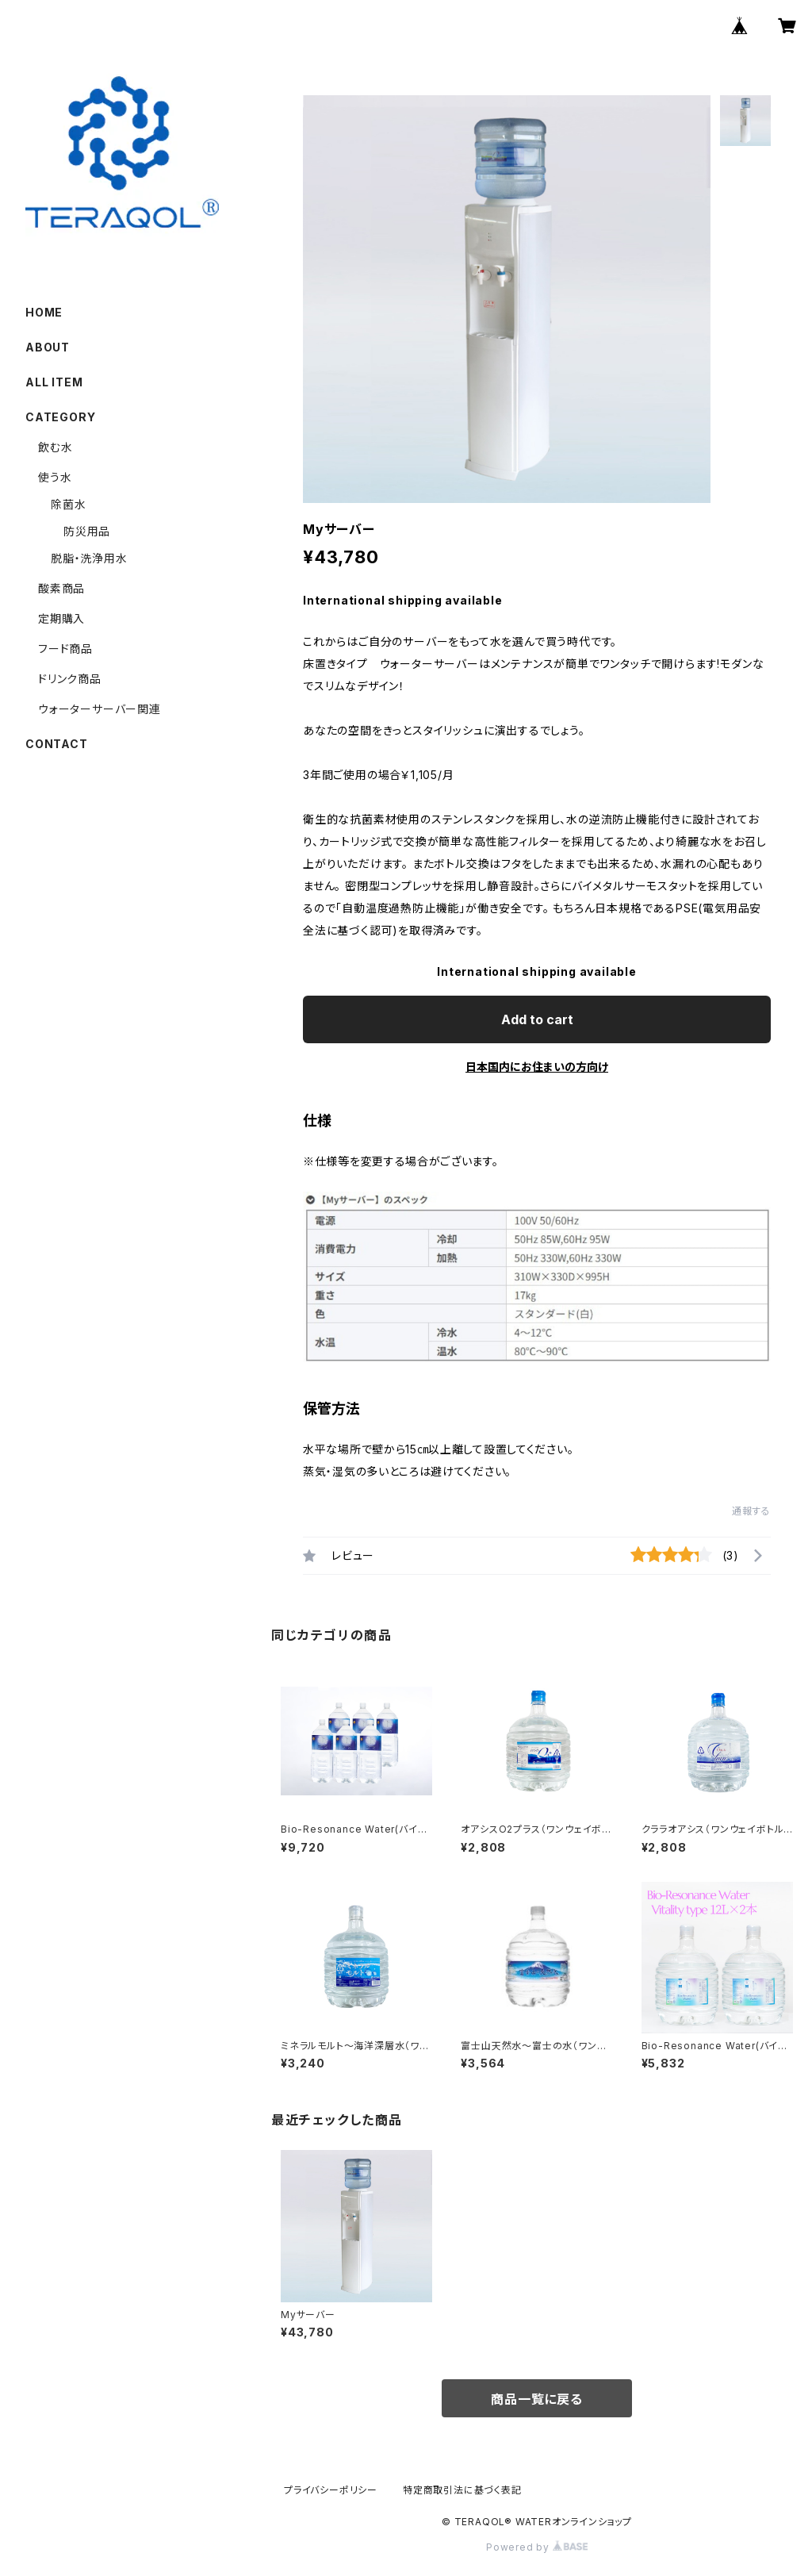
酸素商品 (61, 588)
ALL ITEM (53, 382)
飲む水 (55, 447)
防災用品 (86, 531)
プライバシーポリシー (330, 2490)
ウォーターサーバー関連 (99, 709)
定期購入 (61, 618)
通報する (751, 1511)
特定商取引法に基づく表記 (462, 2490)
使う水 (54, 477)
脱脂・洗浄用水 (89, 558)
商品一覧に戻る (537, 2399)
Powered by (537, 2547)
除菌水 (68, 504)
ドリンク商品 (70, 678)
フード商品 (83, 648)
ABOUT (47, 347)
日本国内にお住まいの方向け (536, 1066)
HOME (44, 312)
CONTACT (56, 744)
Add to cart (537, 1019)
